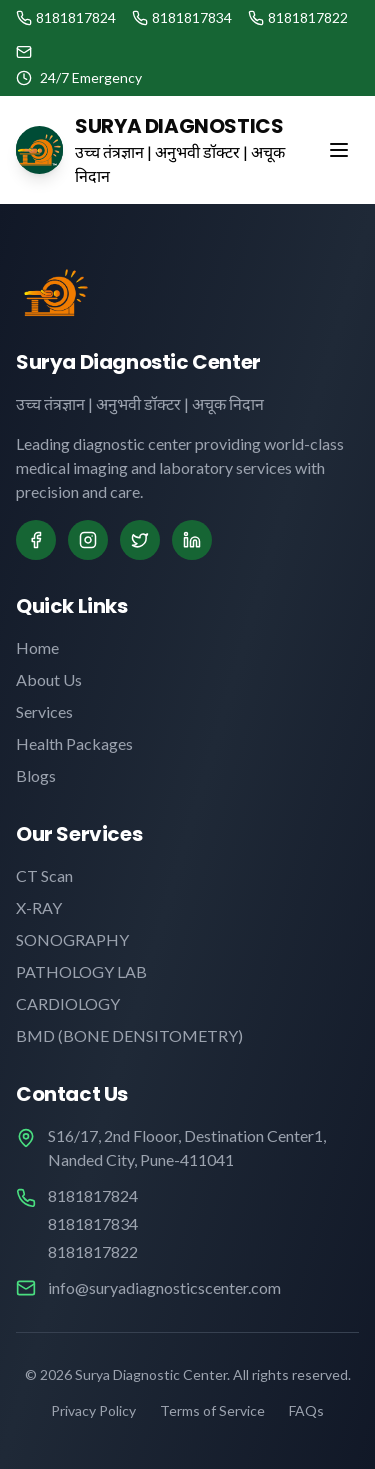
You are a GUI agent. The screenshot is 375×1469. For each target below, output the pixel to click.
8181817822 (93, 1251)
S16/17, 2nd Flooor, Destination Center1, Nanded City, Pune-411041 (187, 1147)
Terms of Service (212, 1410)
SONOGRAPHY (72, 939)
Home (37, 647)
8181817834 (93, 1223)
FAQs (306, 1410)
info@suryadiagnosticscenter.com (164, 1287)
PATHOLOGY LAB (81, 971)
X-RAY (39, 907)
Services (44, 711)
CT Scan (44, 875)
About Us (49, 679)
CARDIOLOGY (68, 1003)
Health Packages (74, 743)
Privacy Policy (93, 1410)
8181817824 (93, 1195)
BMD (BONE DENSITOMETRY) (129, 1035)
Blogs (36, 775)
